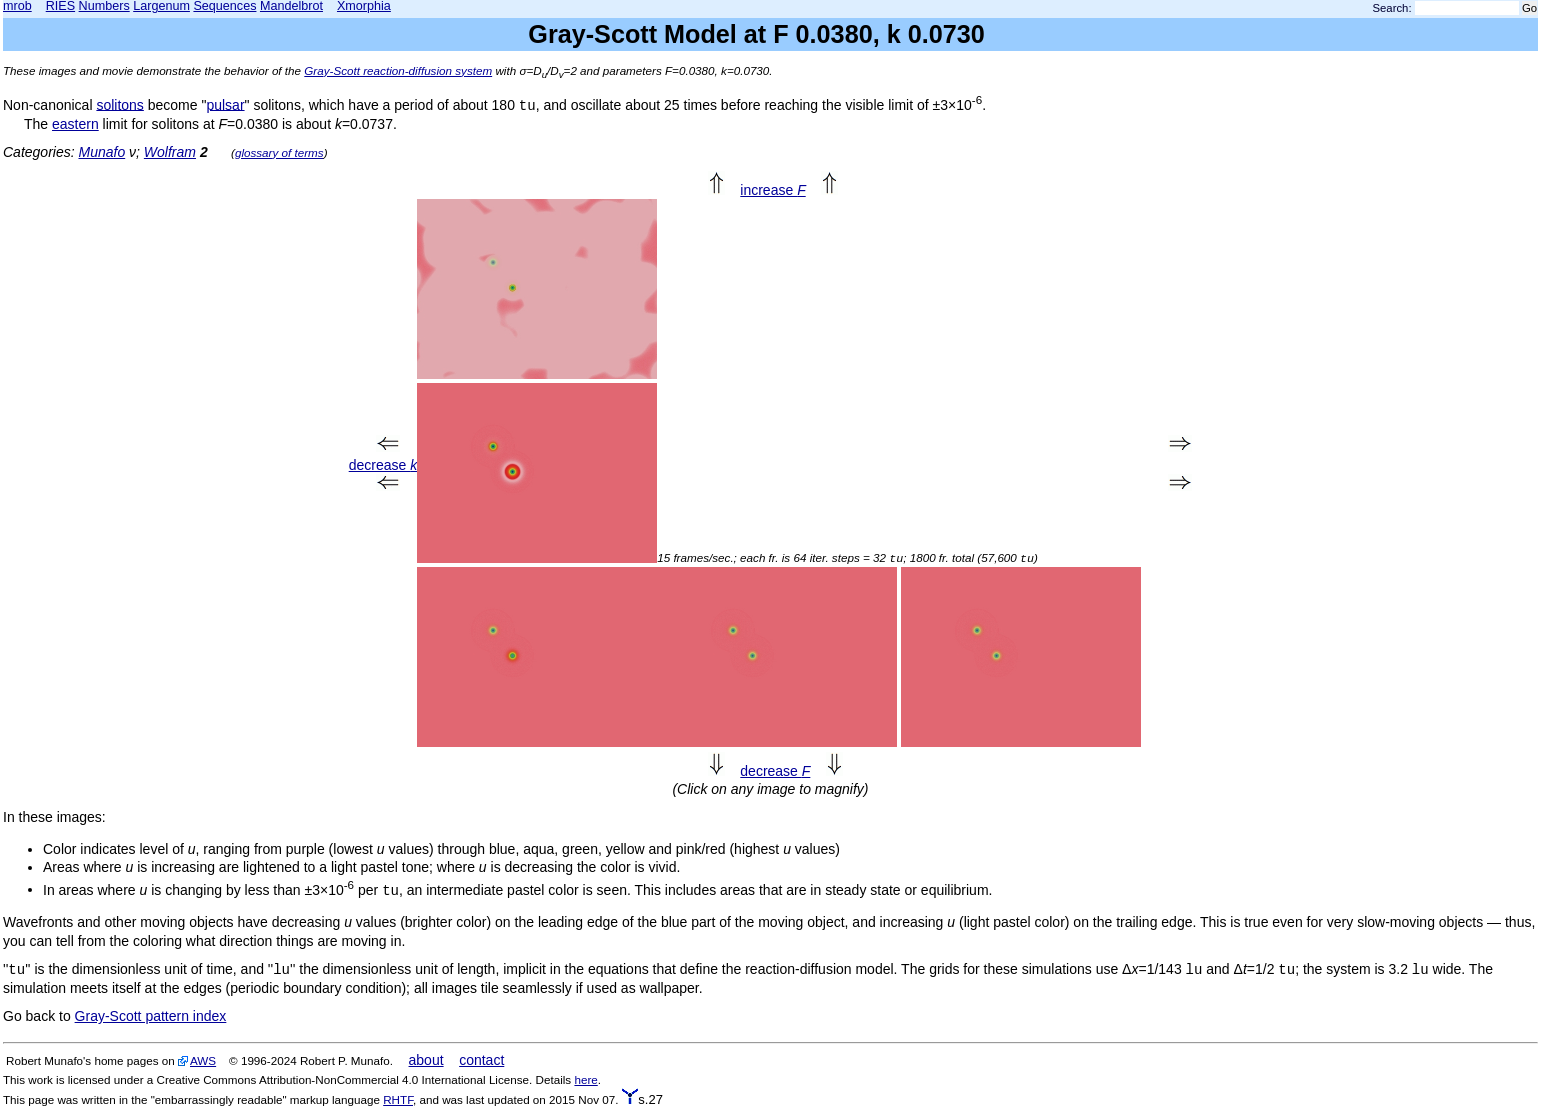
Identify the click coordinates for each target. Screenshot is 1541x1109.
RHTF (398, 1099)
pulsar (225, 104)
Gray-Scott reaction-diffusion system (398, 70)
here (585, 1079)
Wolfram (170, 152)
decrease (383, 465)
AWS (203, 1060)
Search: (1392, 8)
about (426, 1060)
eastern (75, 124)
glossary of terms (279, 152)
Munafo (101, 152)
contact (481, 1060)
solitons (119, 104)
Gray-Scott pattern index (151, 1016)
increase (772, 190)
